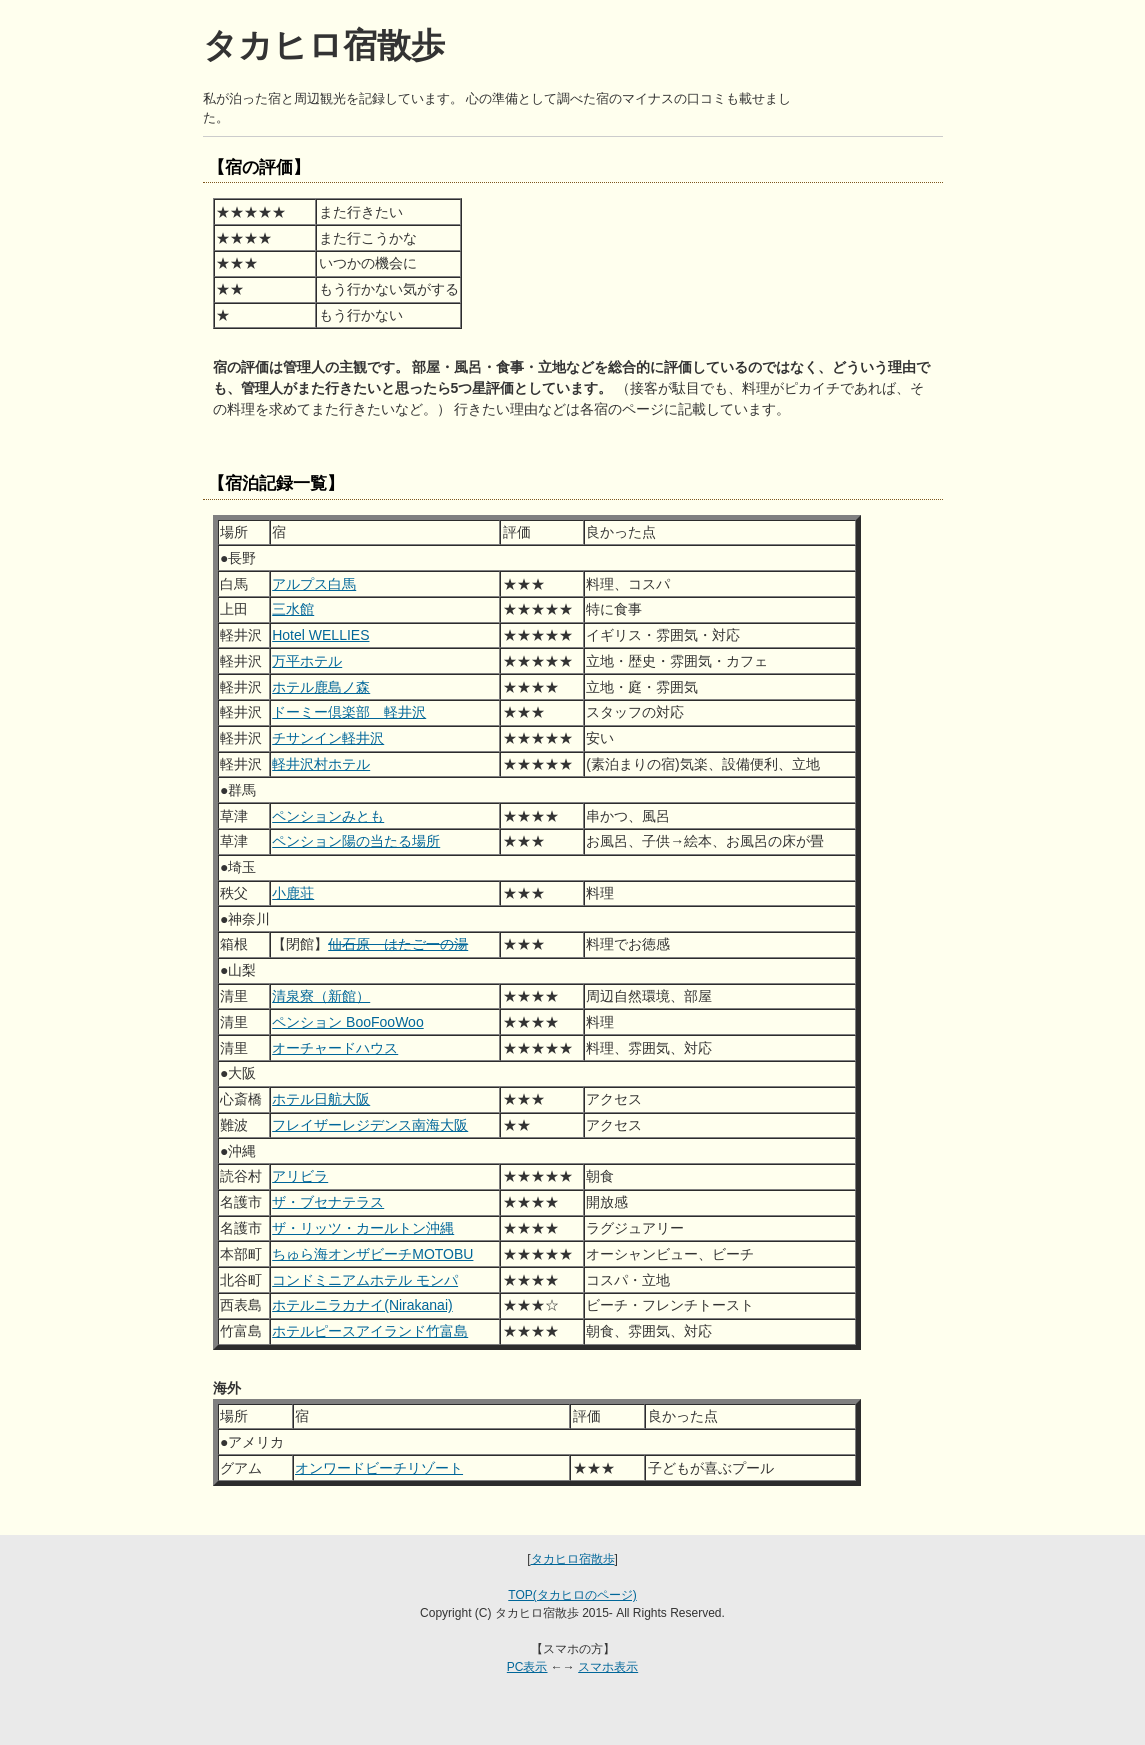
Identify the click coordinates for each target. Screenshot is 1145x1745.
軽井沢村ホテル (321, 764)
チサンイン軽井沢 (328, 738)
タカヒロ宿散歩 (573, 1559)
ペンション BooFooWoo (347, 1022)
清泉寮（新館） (321, 996)
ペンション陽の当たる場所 (356, 841)
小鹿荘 (293, 893)
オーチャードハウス (335, 1048)
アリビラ (300, 1176)
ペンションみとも (328, 816)
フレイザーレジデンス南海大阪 (370, 1125)
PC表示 (527, 1667)
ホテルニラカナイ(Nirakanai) (362, 1305)
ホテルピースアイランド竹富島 (370, 1331)
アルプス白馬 (314, 584)
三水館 (293, 609)
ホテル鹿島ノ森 (321, 687)
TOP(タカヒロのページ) (572, 1595)
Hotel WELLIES (320, 635)
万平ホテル (307, 661)
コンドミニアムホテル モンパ (365, 1280)
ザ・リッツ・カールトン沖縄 (363, 1228)
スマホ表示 (608, 1667)
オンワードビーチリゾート (379, 1468)
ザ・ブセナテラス (328, 1202)
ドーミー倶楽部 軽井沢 (349, 712)
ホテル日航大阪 (321, 1099)
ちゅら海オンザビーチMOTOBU (372, 1254)
